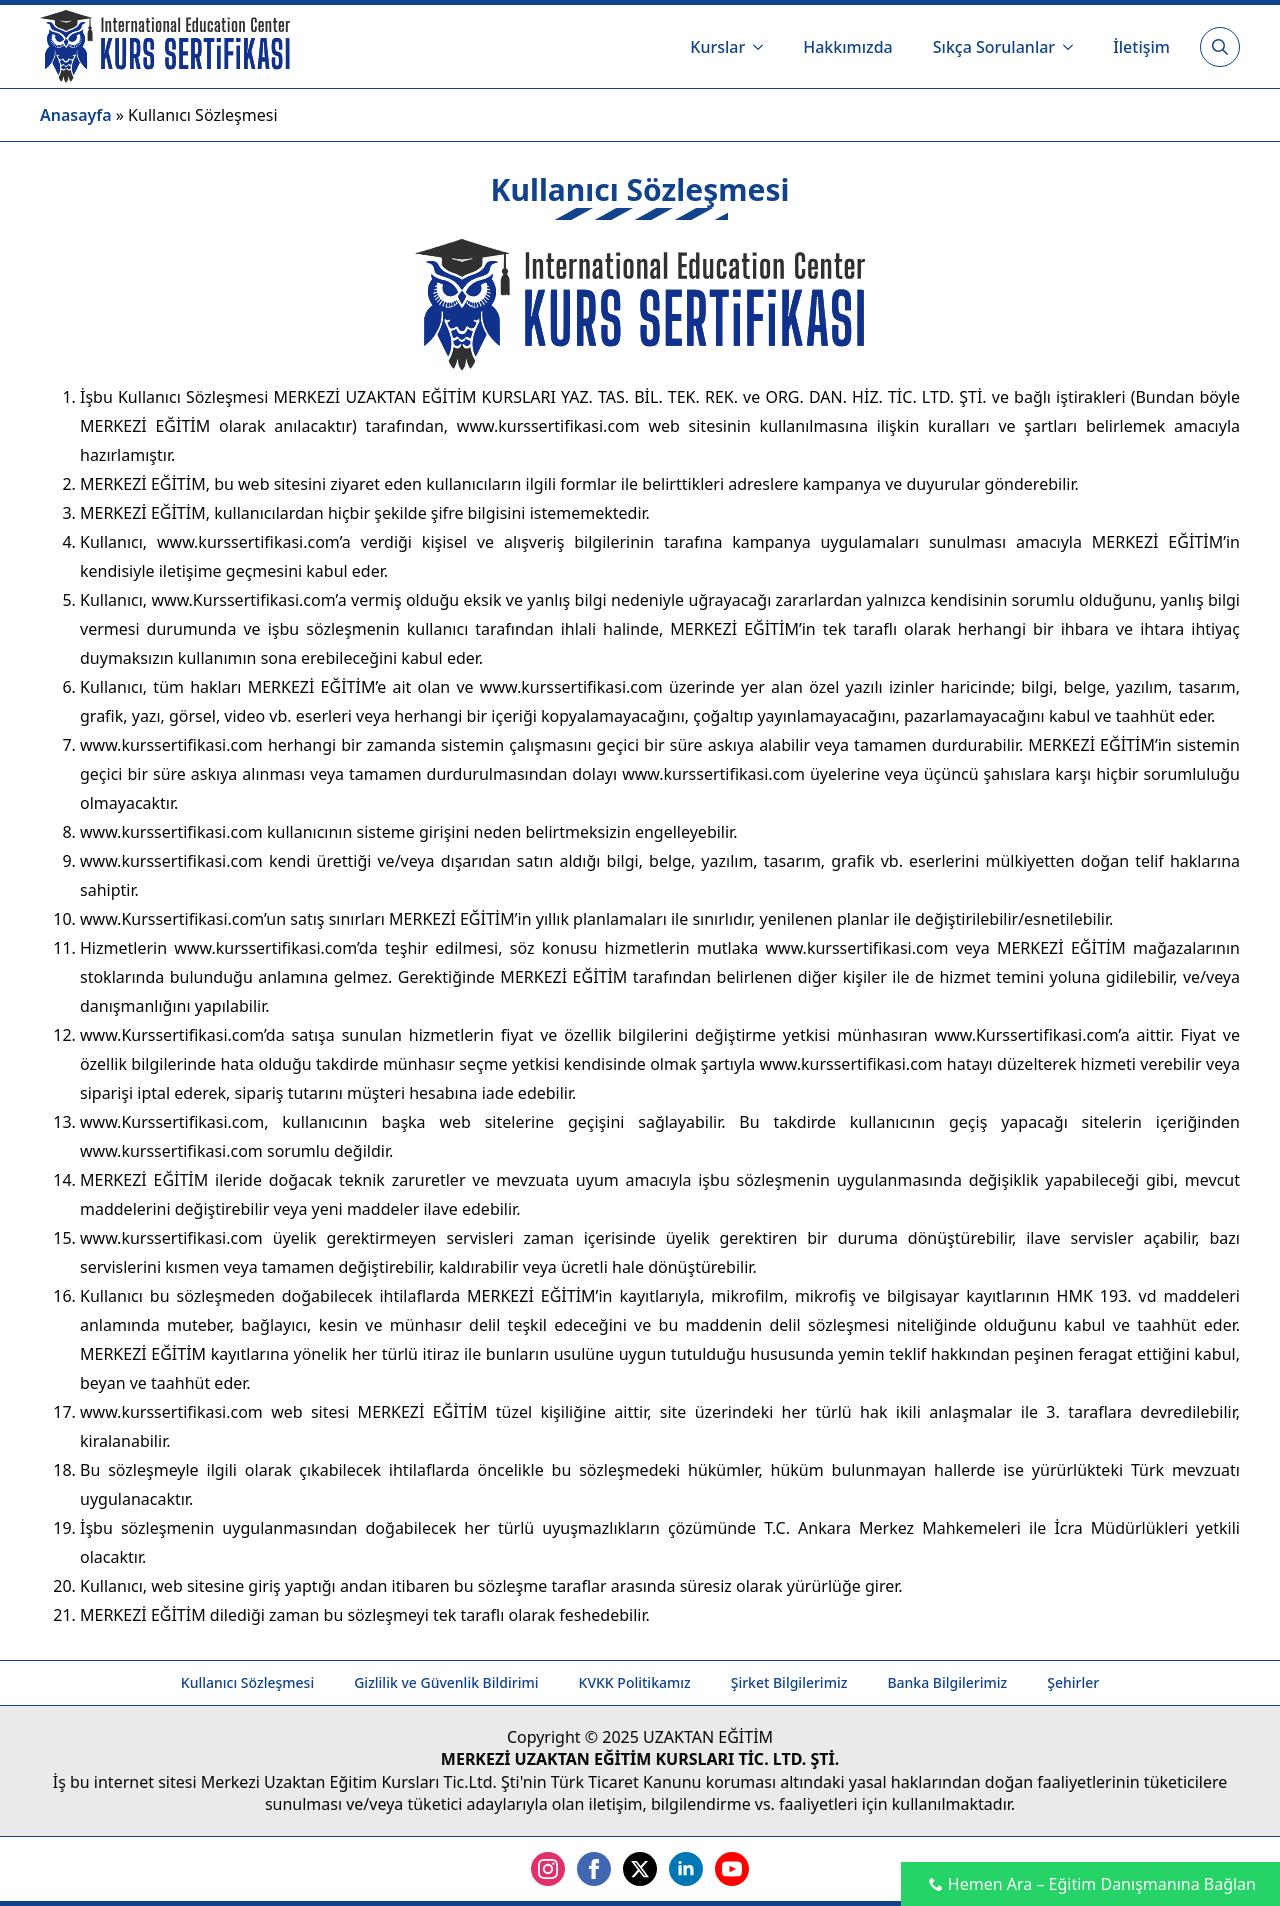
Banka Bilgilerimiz (947, 1682)
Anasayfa (76, 115)
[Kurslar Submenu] (764, 47)
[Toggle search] (1220, 47)
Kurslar (717, 47)
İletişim (1141, 47)
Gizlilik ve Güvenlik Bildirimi (446, 1682)
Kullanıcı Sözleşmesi (247, 1682)
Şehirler (1073, 1682)
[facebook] (594, 1869)
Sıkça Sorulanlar (994, 47)
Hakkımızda (848, 47)
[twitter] (640, 1869)
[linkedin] (686, 1869)
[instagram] (548, 1869)
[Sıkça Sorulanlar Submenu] (1074, 47)
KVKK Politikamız (635, 1682)
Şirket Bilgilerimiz (789, 1682)
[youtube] (732, 1869)
